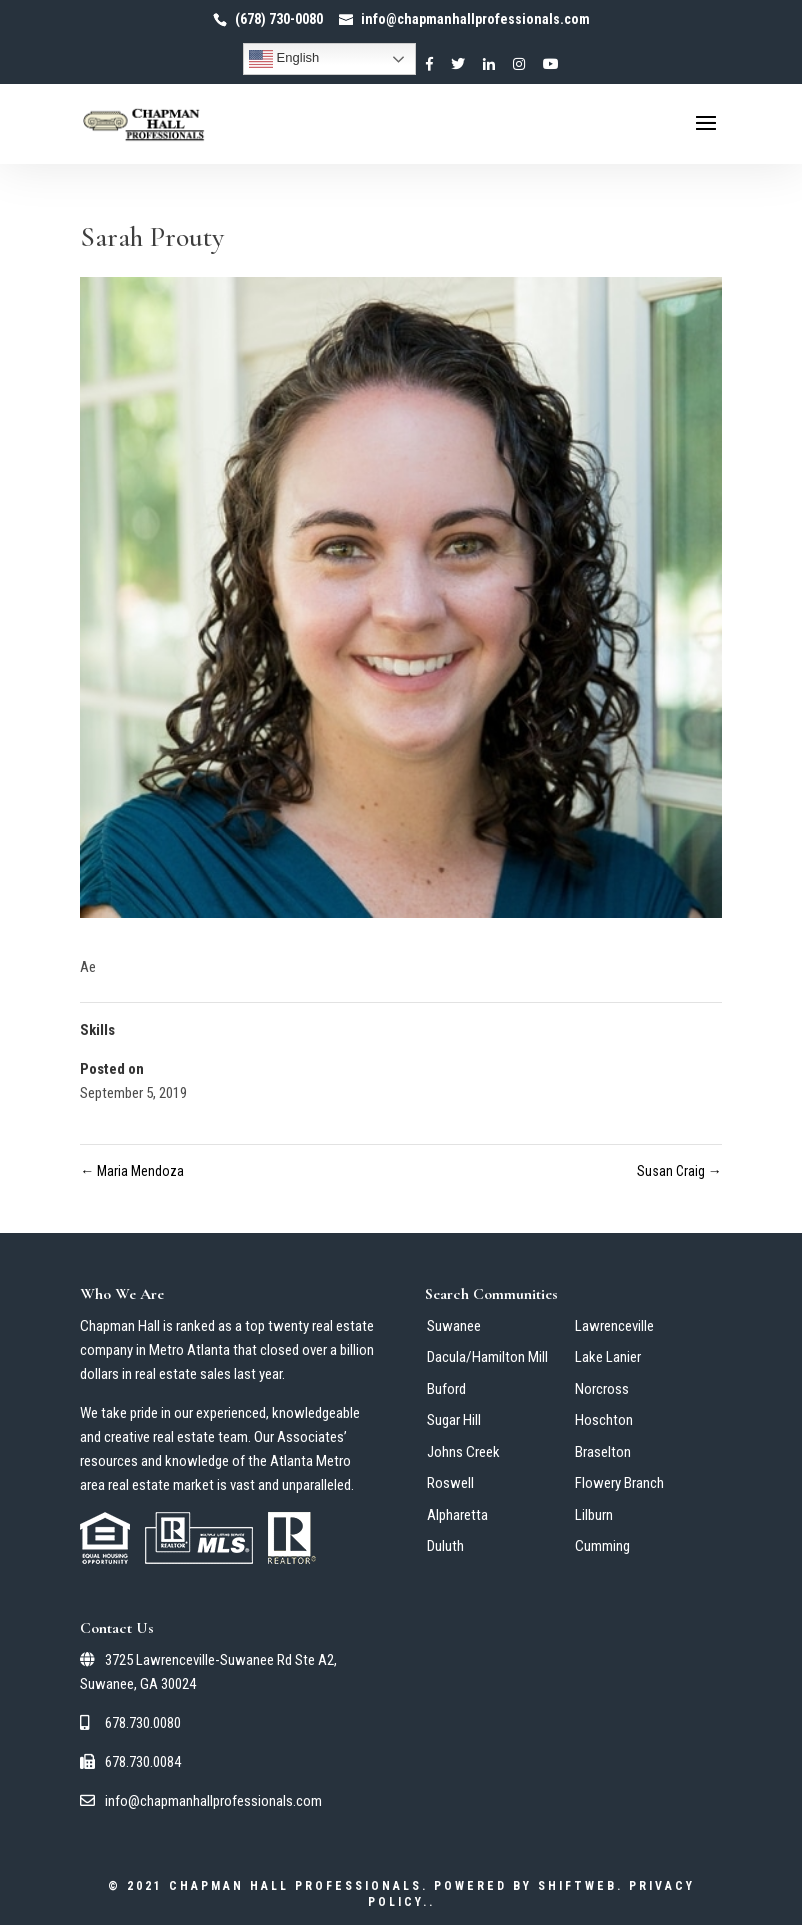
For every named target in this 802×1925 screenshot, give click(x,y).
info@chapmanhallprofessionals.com (201, 1801)
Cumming (602, 1546)
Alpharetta (457, 1515)
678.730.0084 (130, 1762)
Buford (446, 1389)
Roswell (450, 1483)
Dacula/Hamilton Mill (487, 1357)
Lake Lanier (608, 1357)
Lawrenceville (614, 1326)
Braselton (603, 1452)
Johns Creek (463, 1452)
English (284, 59)
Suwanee (454, 1326)
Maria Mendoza (132, 1171)
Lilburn (594, 1515)
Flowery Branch (619, 1483)
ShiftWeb (577, 1886)
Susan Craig (679, 1171)
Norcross (602, 1389)
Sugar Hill (454, 1420)
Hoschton (604, 1420)
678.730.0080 (130, 1723)
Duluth (445, 1546)
